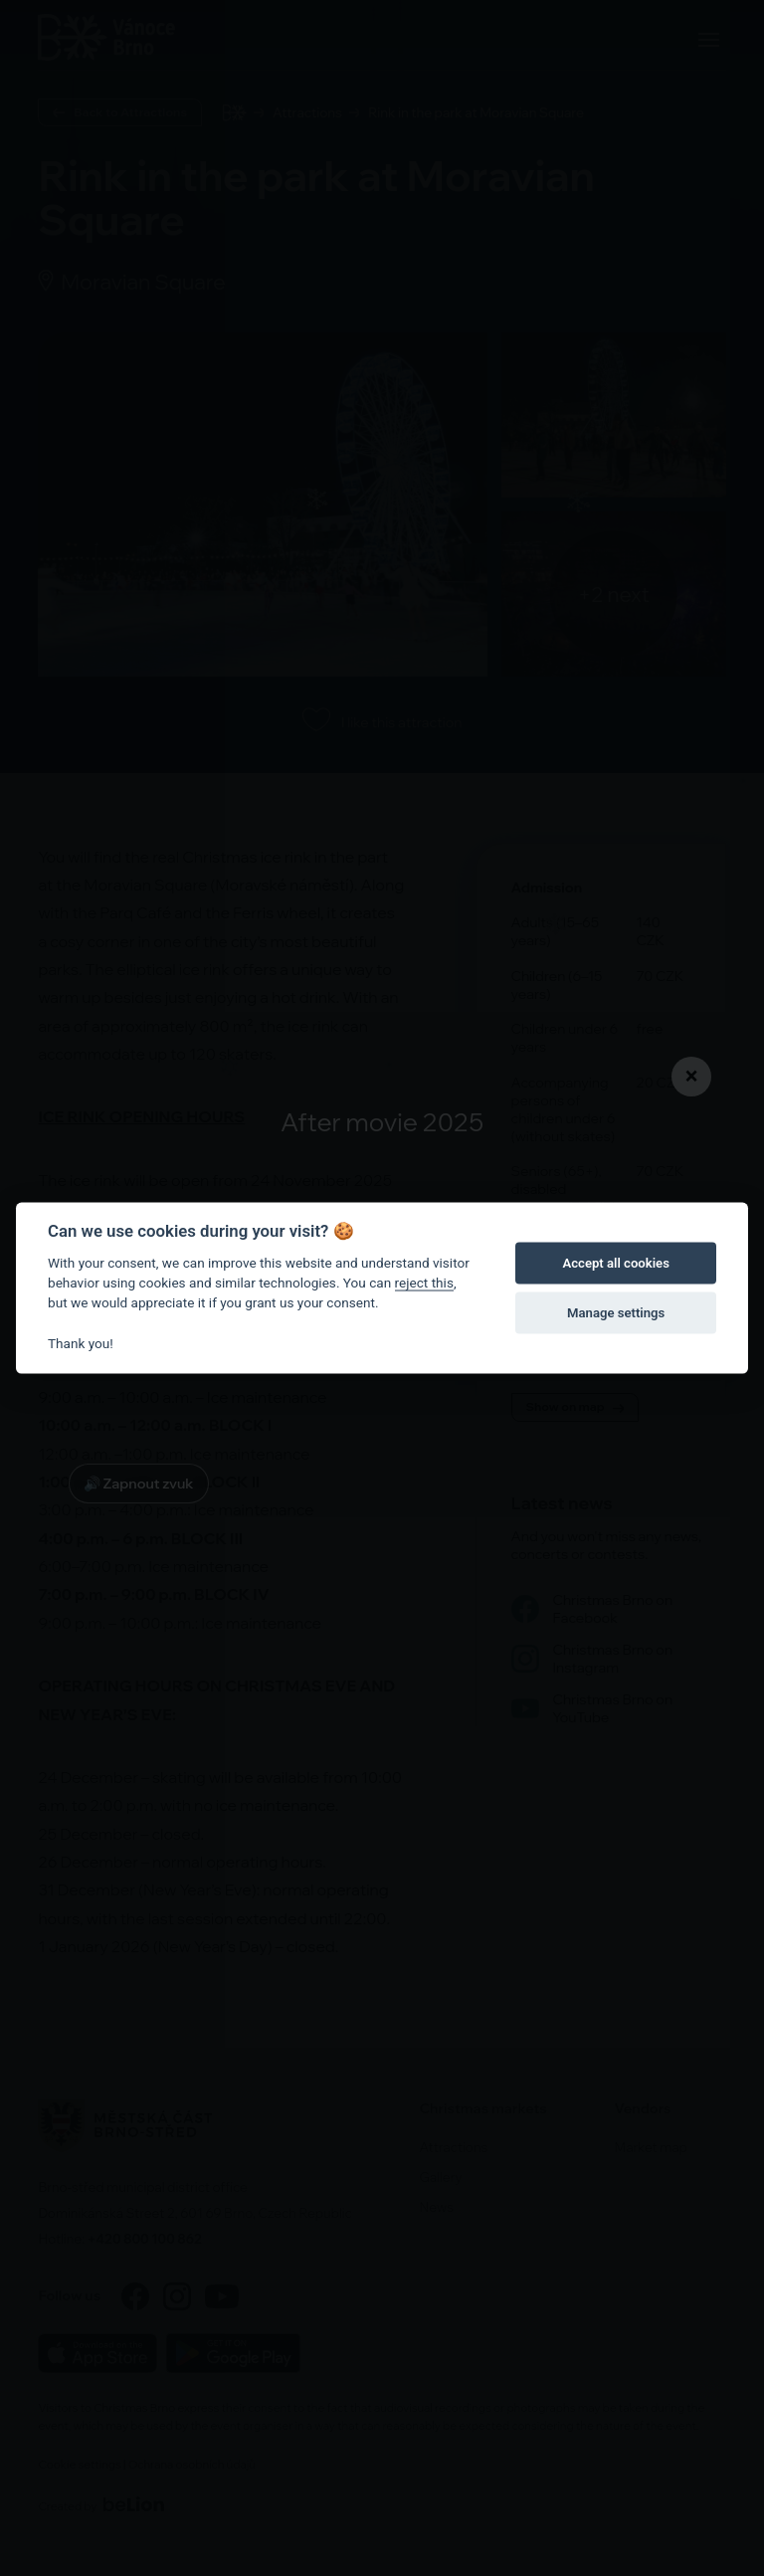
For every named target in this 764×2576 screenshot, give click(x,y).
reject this (424, 1282)
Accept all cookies (615, 1263)
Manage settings (616, 1312)
